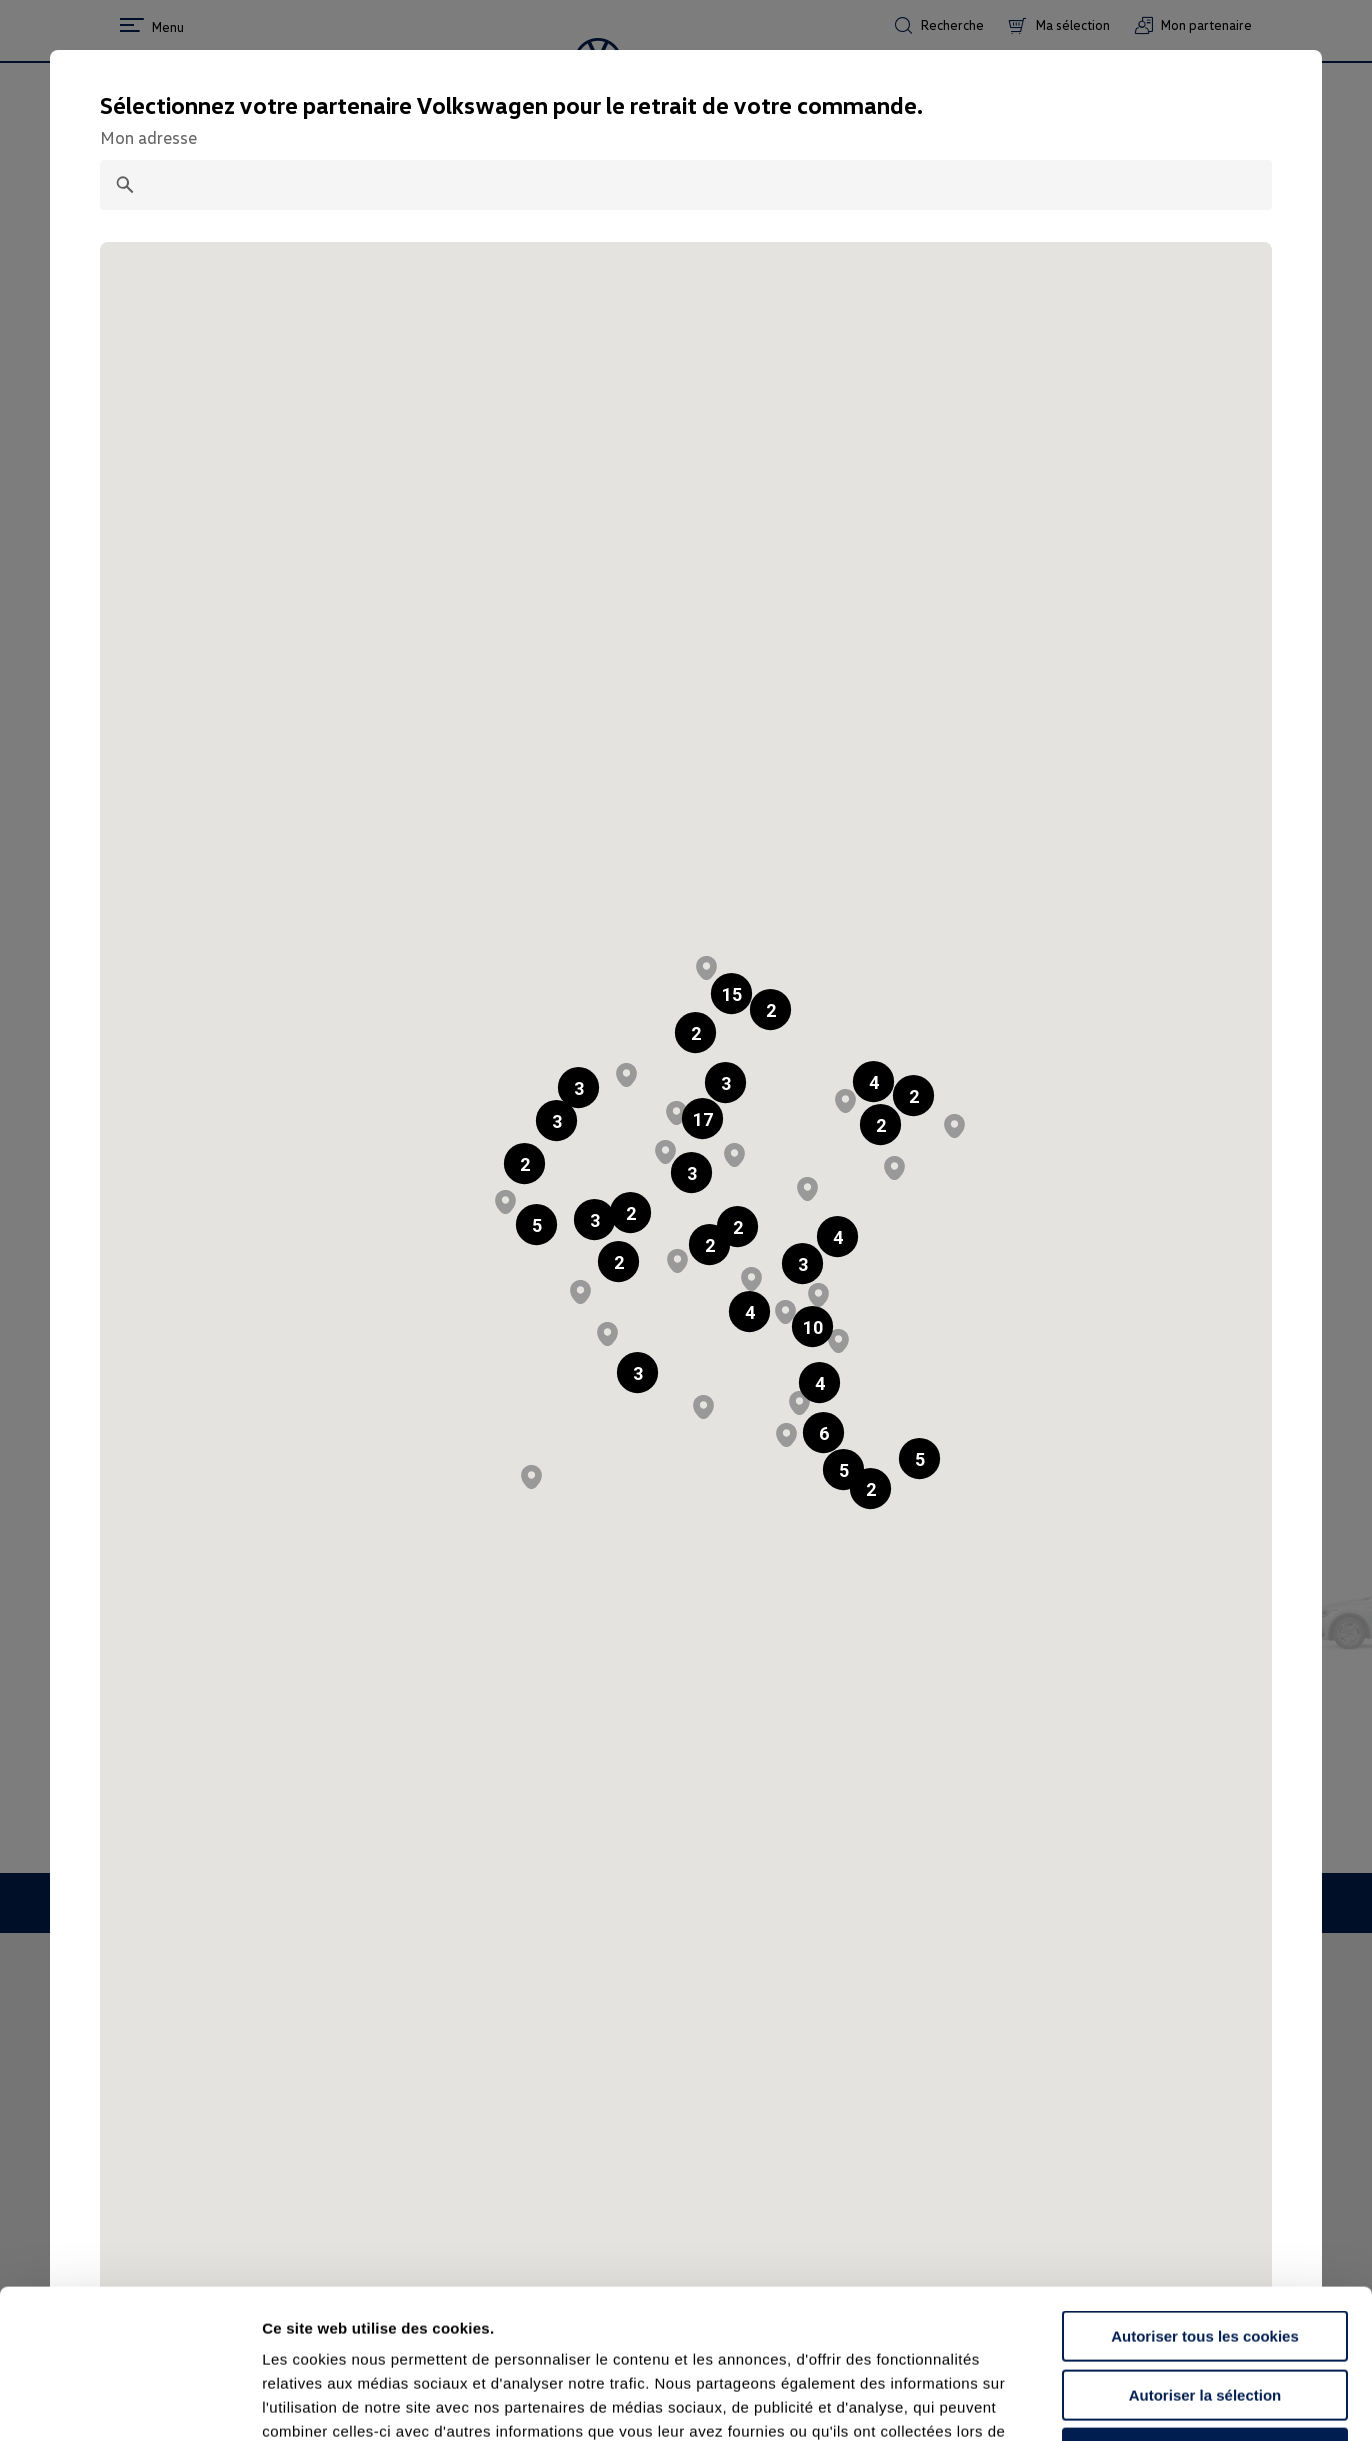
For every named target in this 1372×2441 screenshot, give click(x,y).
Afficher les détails (1101, 2401)
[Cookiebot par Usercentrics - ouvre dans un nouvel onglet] (129, 2402)
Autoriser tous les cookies (1205, 2196)
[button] (695, 1032)
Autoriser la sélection (1205, 2255)
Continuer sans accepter (1204, 2313)
